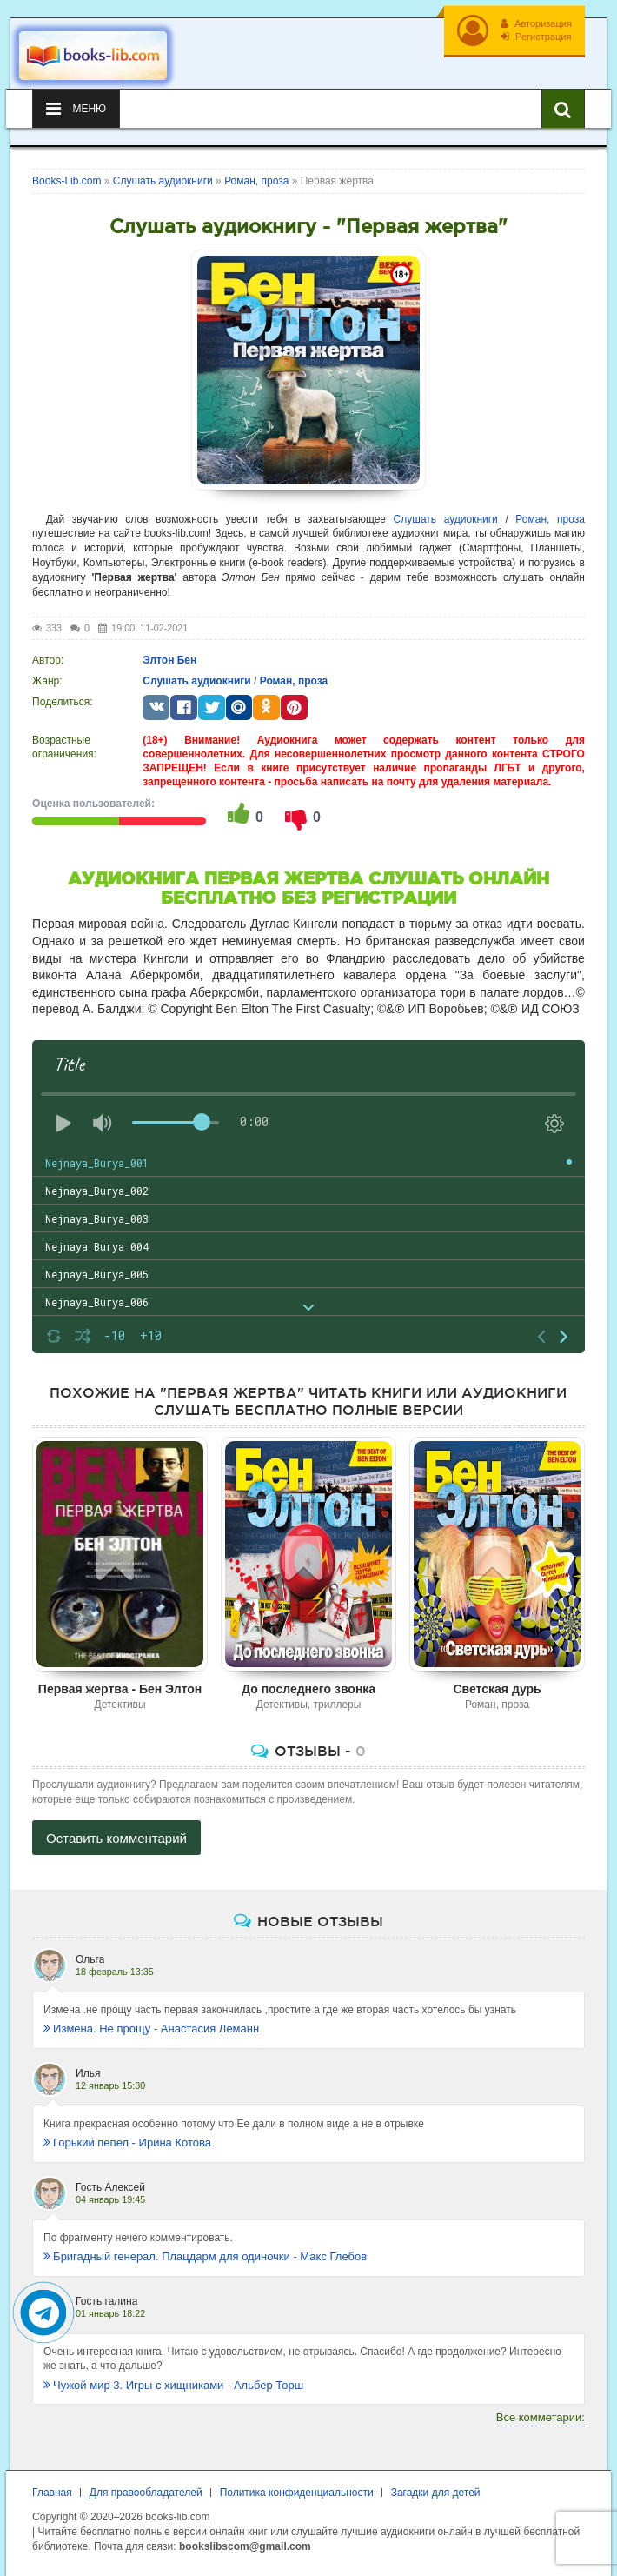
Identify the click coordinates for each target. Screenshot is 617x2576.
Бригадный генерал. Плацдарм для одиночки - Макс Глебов (205, 2256)
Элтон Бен (169, 660)
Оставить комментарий (116, 1838)
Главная (52, 2492)
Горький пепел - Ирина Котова (127, 2142)
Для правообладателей (146, 2492)
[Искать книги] (563, 109)
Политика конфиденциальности (297, 2492)
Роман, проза (550, 519)
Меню (76, 108)
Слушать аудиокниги (446, 519)
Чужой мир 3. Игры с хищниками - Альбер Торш (173, 2385)
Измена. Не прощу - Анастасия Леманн (151, 2028)
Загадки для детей (436, 2492)
